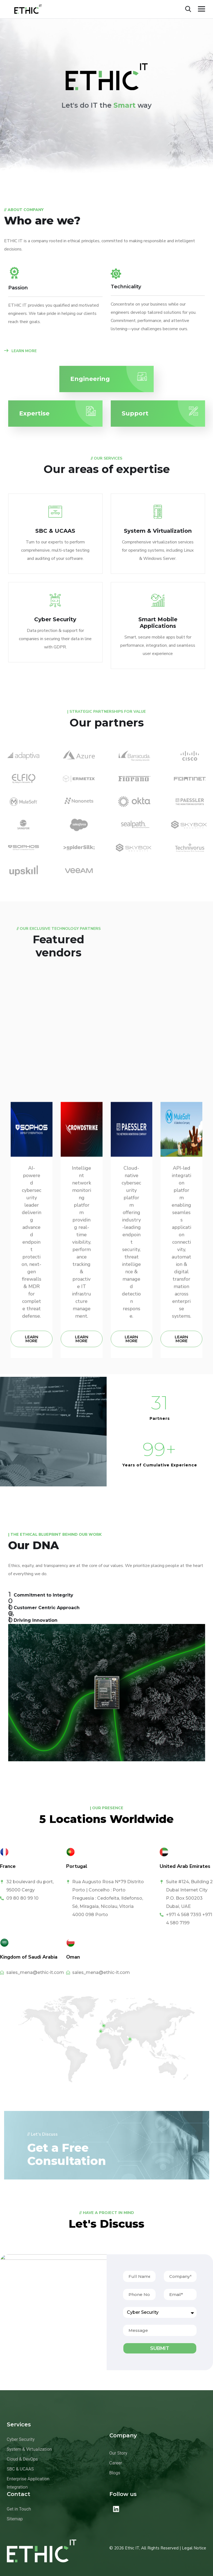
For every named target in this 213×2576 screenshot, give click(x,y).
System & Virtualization (158, 531)
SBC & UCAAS (55, 531)
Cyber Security (55, 619)
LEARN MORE (20, 351)
